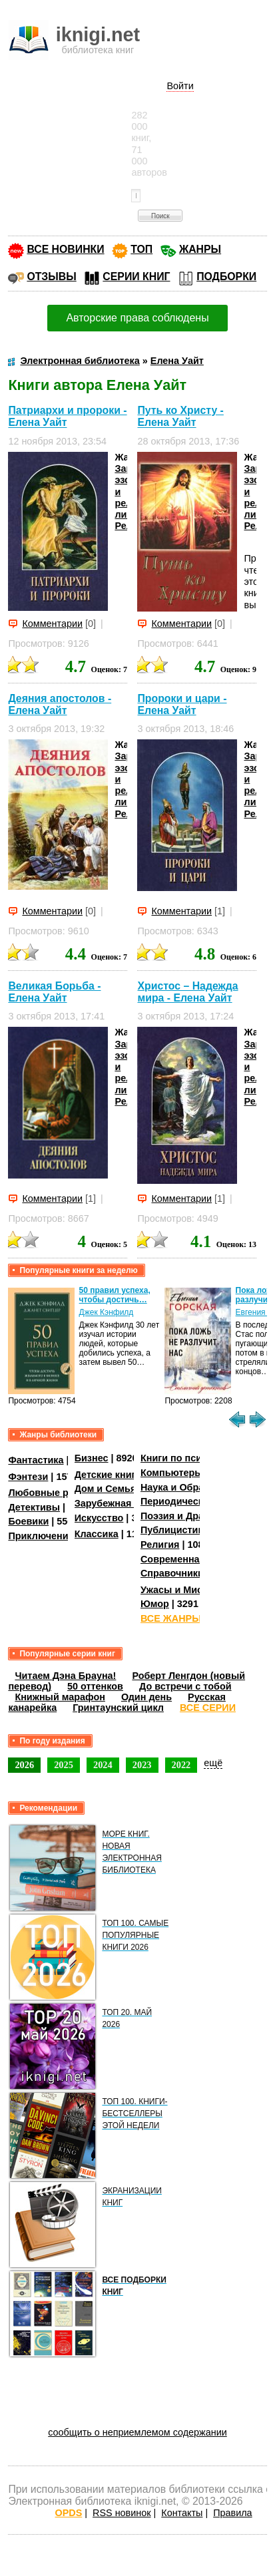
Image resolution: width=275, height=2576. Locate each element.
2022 (181, 1764)
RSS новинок (121, 2512)
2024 (103, 1764)
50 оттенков (95, 1686)
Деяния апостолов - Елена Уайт (59, 704)
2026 (24, 1764)
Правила (232, 2512)
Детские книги (108, 1474)
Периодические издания (198, 1501)
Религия (159, 1544)
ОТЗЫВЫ (51, 276)
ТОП (141, 249)
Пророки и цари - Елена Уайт (181, 704)
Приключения (41, 1536)
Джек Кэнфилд (106, 1312)
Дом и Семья (106, 1488)
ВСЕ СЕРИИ (208, 1707)
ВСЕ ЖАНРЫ (170, 1618)
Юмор (154, 1603)
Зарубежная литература (131, 1503)
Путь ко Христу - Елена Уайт (180, 416)
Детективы (34, 1507)
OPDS (69, 2512)
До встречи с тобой (185, 1686)
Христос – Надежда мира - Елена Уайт (187, 992)
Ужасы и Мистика (181, 1589)
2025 (63, 1764)
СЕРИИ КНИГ (136, 276)
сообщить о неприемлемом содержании (137, 2432)
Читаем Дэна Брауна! (65, 1675)
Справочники (172, 1573)
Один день (146, 1697)
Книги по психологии (190, 1458)
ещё (213, 1762)
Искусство (99, 1518)
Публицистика (174, 1530)
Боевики (28, 1521)
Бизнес (92, 1458)
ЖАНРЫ (200, 249)
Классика (97, 1534)
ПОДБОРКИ (226, 276)
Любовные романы (54, 1492)
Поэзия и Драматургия (194, 1516)
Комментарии (52, 623)
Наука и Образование (191, 1487)
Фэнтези (28, 1476)
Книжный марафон (60, 1697)
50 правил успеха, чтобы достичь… (114, 1295)
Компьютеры (171, 1472)
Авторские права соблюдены (137, 317)
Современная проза (187, 1559)
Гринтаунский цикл (118, 1707)
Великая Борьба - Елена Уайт (54, 992)
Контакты (181, 2512)
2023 (142, 1764)
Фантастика (35, 1460)
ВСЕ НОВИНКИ (65, 249)
